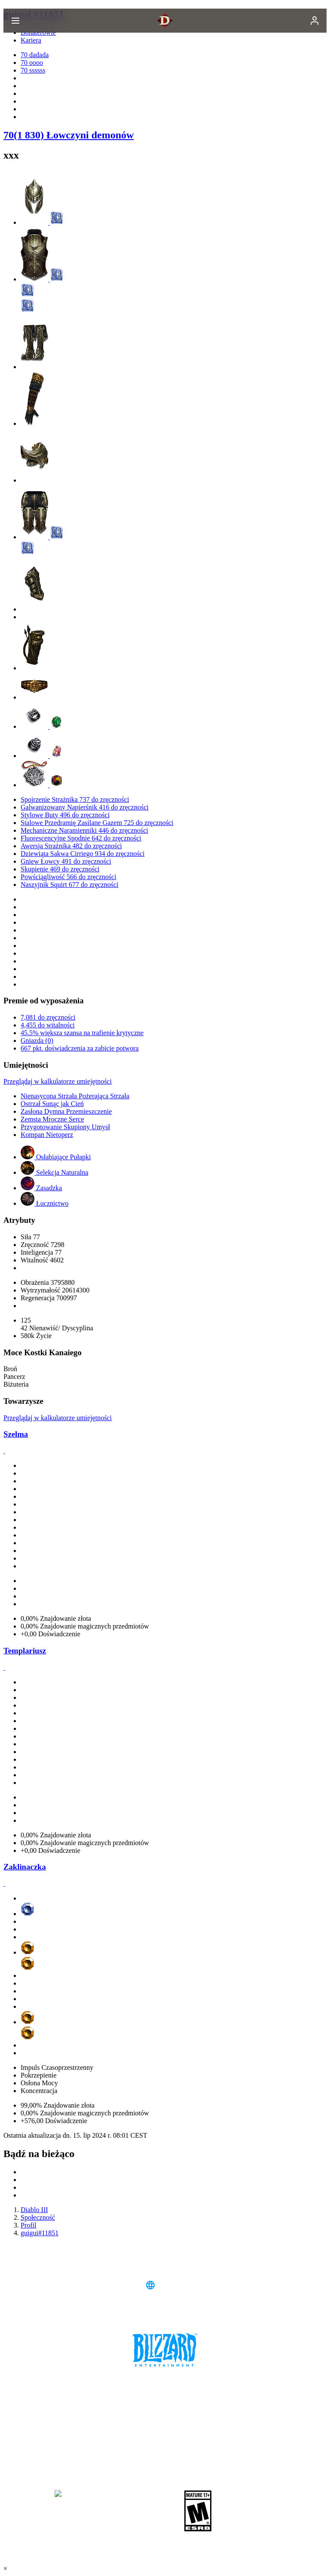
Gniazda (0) (37, 1040)
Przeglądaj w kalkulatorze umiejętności (57, 1081)
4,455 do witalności (48, 1025)
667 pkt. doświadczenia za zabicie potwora (80, 1048)
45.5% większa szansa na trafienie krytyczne (82, 1032)
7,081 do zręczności (48, 1017)
